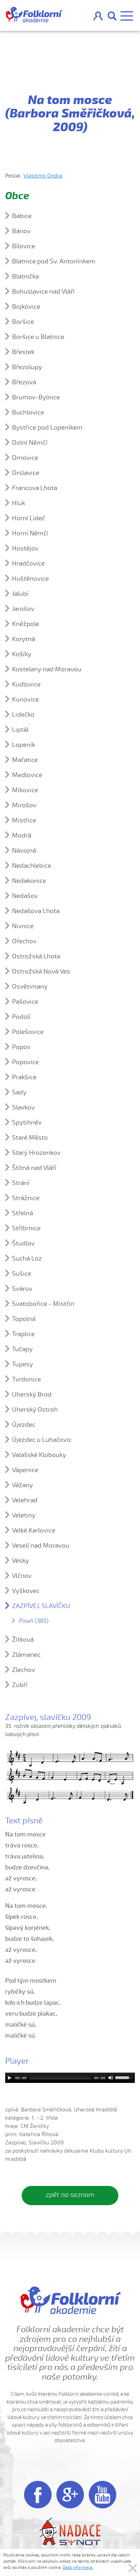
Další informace (78, 2567)
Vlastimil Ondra (42, 175)
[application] (70, 2078)
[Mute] (111, 2078)
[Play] (9, 2078)
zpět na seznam (70, 2194)
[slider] (60, 2077)
